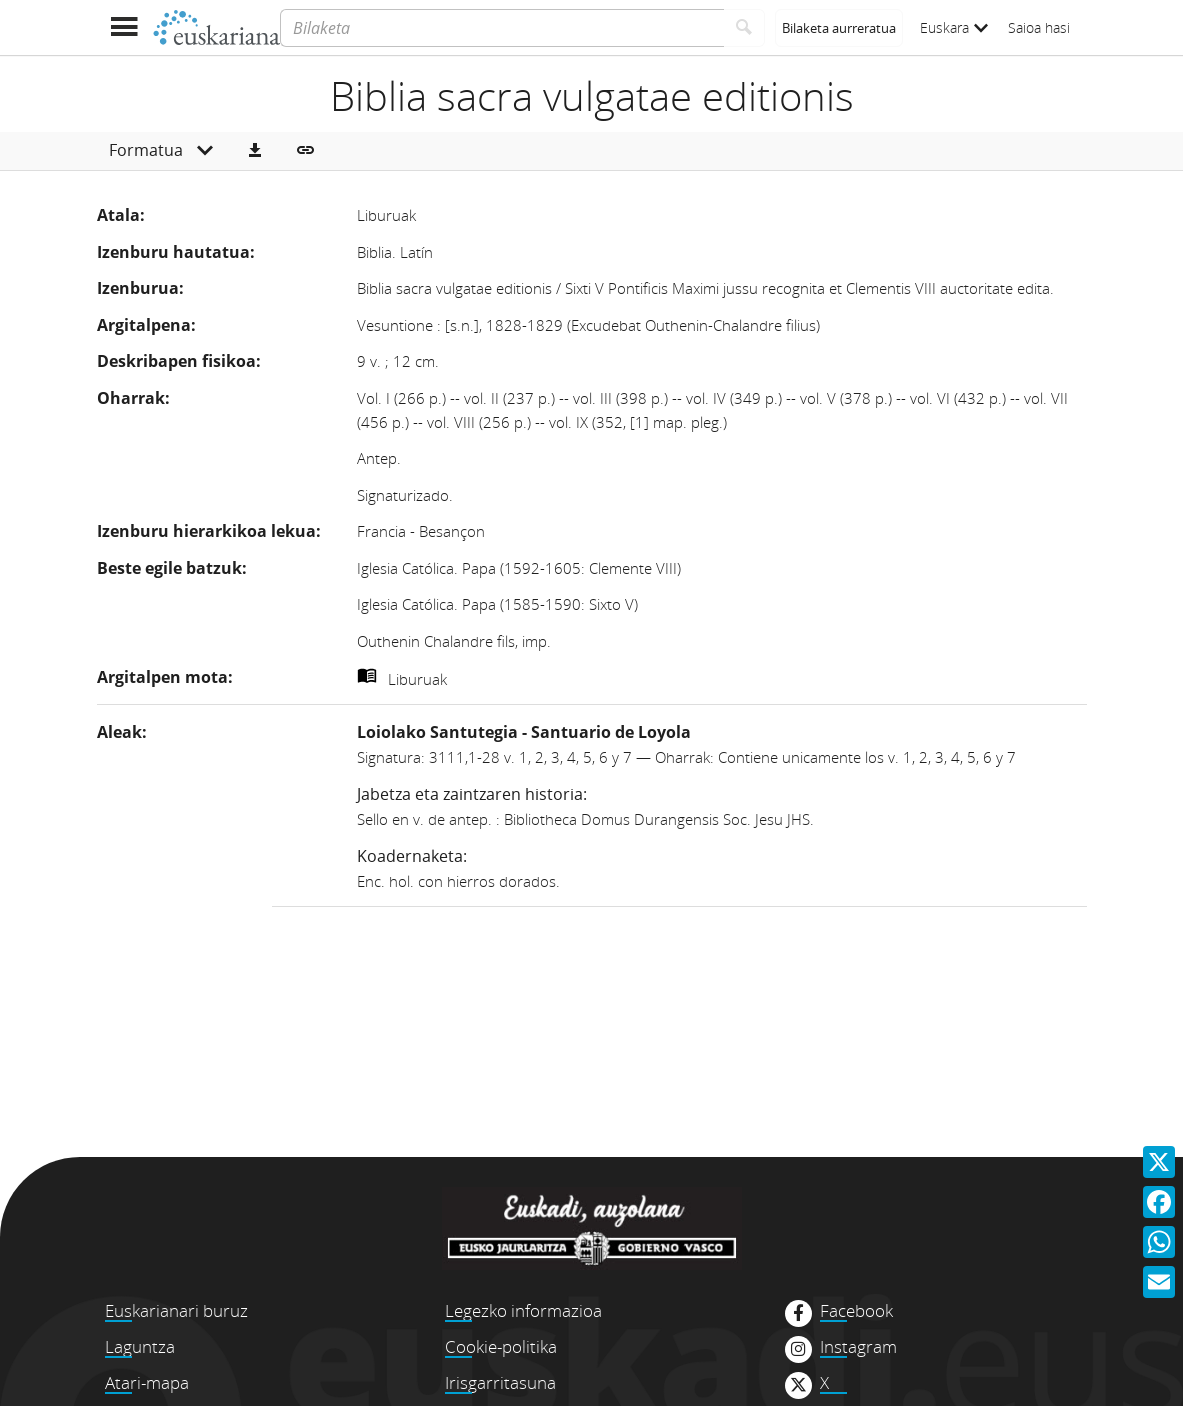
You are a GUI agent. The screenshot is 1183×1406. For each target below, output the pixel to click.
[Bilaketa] (501, 28)
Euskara (954, 27)
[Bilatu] (744, 28)
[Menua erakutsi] (124, 27)
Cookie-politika (501, 1346)
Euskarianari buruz (176, 1310)
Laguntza (140, 1346)
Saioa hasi (1039, 27)
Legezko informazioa (523, 1310)
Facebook (856, 1311)
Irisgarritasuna (500, 1382)
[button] (255, 151)
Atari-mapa (147, 1382)
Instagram (858, 1347)
